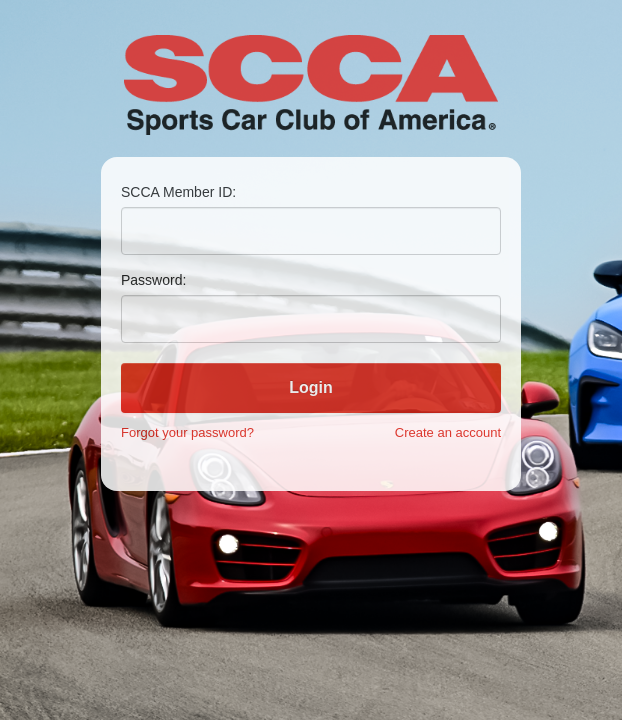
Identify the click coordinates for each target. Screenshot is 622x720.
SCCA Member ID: (178, 192)
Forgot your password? (187, 432)
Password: (153, 280)
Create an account (448, 432)
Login (311, 387)
